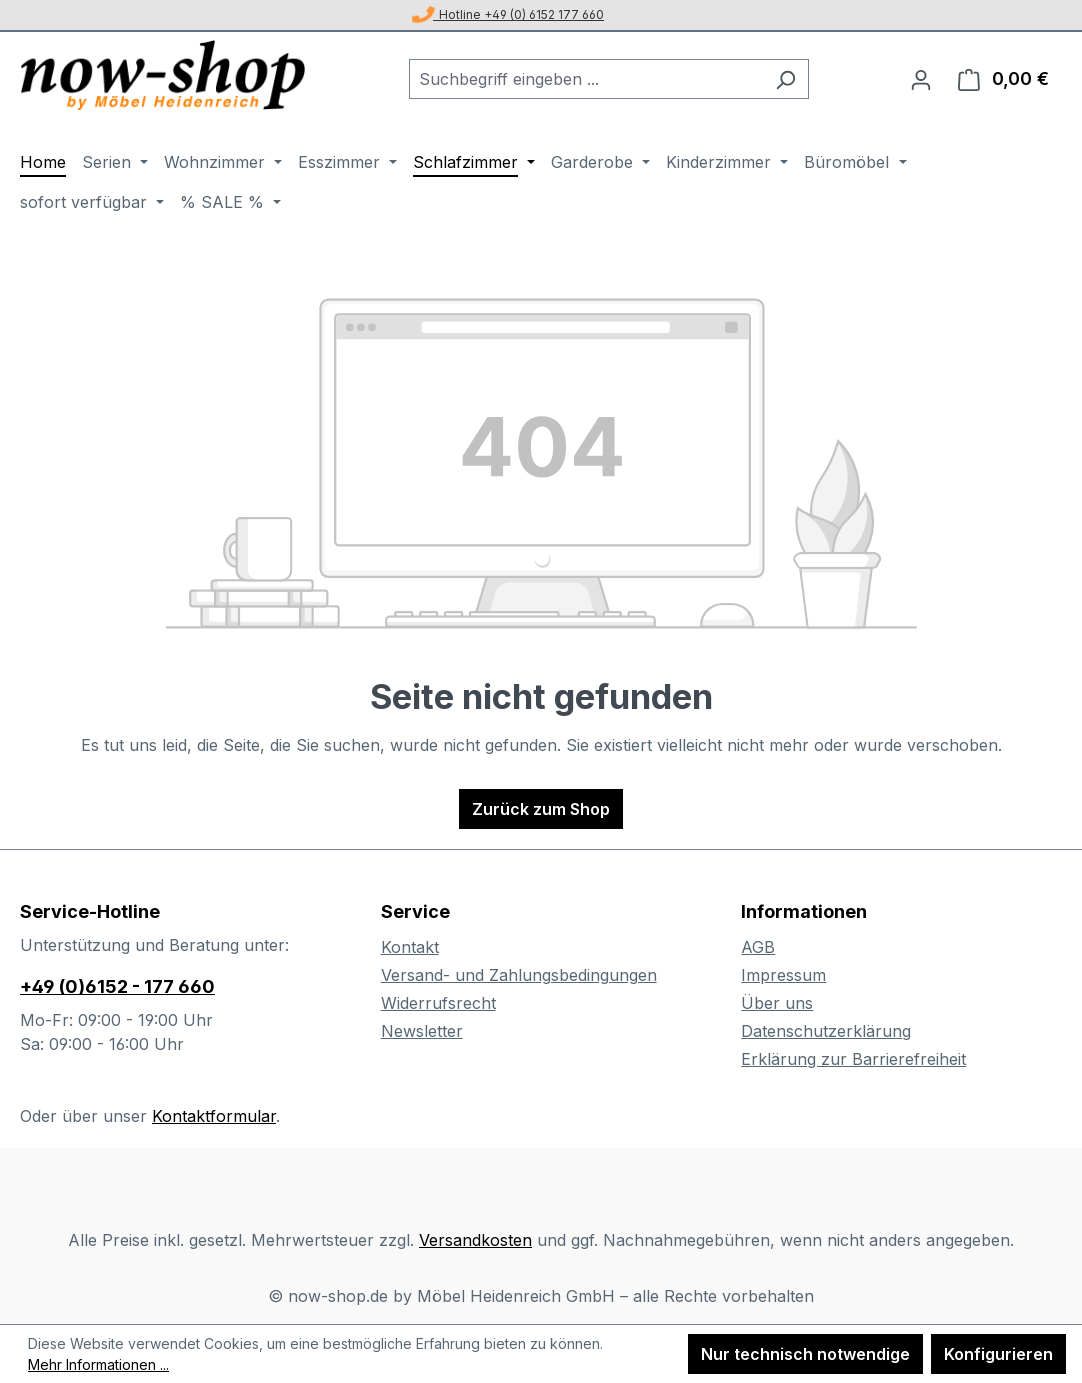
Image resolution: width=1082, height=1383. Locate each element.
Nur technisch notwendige (805, 1354)
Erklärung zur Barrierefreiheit (853, 1059)
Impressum (783, 975)
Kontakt (410, 947)
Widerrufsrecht (438, 1003)
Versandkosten (475, 1240)
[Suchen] (785, 79)
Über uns (777, 1003)
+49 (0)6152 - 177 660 (117, 986)
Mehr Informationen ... (98, 1364)
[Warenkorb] (1003, 79)
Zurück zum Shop (541, 809)
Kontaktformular (214, 1116)
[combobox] (586, 79)
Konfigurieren (998, 1354)
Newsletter (422, 1031)
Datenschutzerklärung (826, 1031)
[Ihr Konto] (921, 79)
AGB (758, 947)
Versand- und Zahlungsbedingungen (519, 975)
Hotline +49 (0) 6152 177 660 (508, 14)
